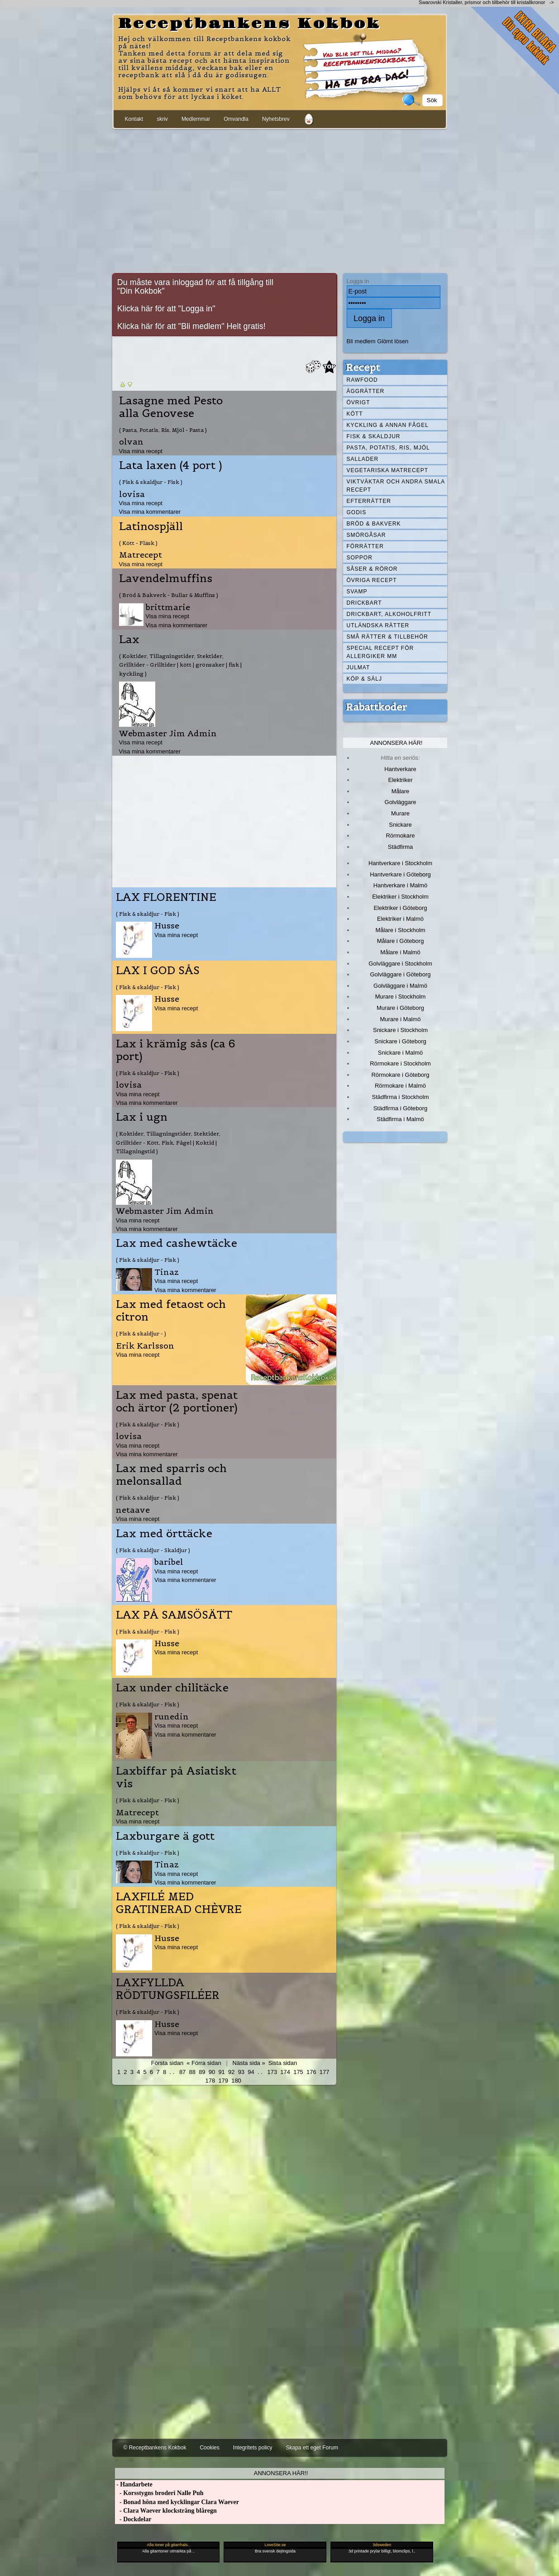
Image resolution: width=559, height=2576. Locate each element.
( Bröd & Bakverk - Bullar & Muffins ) (168, 595)
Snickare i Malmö (400, 1052)
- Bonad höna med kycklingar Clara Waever (177, 2502)
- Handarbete (134, 2484)
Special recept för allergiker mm (380, 652)
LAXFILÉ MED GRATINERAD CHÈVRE (179, 1903)
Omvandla (236, 119)
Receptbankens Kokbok (249, 24)
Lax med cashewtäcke (176, 1243)
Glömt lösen (392, 341)
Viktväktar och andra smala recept (396, 485)
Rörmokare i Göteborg (400, 1074)
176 (311, 2072)
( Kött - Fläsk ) (138, 543)
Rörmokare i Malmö (400, 1085)
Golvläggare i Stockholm (400, 963)
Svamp (357, 591)
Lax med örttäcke (164, 1533)
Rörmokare (400, 835)
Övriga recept (372, 580)
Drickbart (364, 603)
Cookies (209, 2447)
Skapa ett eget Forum (312, 2447)
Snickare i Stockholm (400, 1030)
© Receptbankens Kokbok (155, 2447)
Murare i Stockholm (400, 996)
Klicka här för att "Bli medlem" (171, 326)
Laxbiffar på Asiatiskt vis (176, 1777)
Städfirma (400, 846)
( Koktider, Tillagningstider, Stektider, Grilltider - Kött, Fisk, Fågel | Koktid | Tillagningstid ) (168, 1142)
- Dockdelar (133, 2519)
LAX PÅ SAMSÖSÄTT (174, 1615)
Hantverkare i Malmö (400, 885)
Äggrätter (366, 391)
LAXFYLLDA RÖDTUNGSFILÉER (168, 1989)
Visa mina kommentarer (150, 511)
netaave (133, 1510)
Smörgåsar (366, 535)
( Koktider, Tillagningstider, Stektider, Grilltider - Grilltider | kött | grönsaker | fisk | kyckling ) (180, 665)
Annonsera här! (396, 742)
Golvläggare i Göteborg (400, 974)
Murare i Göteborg (400, 1007)
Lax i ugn (141, 1117)
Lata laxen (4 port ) (170, 465)
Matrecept (140, 554)
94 (251, 2072)
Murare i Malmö (400, 1019)
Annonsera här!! (281, 2473)
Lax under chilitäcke (172, 1687)
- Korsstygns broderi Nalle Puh (159, 2493)
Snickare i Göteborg (400, 1041)
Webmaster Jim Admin (168, 733)
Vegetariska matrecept (388, 470)
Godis (357, 512)
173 (272, 2072)
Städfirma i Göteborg (400, 1108)
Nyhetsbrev (276, 119)
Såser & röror (372, 569)
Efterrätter (369, 501)
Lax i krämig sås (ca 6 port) (175, 1050)
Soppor (360, 557)
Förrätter (365, 546)
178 (210, 2080)
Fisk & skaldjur (374, 436)
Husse (166, 925)
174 (285, 2072)
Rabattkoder (376, 707)
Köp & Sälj (364, 679)
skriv (162, 119)
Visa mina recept (140, 451)
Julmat (358, 667)
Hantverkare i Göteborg (400, 874)
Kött (355, 414)
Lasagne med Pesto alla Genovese (171, 407)
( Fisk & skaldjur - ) (141, 1333)
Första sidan (167, 2063)
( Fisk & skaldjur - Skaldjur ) (153, 1550)
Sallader (363, 459)
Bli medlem (361, 341)
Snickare (400, 824)
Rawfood (362, 380)
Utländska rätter (378, 625)
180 (236, 2080)
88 (192, 2072)
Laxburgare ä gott (165, 1836)
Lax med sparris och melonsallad (171, 1474)
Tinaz (166, 1272)
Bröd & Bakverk (374, 524)
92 (231, 2072)
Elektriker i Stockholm (400, 896)
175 (298, 2072)
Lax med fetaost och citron (171, 1310)
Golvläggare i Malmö (400, 985)
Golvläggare (400, 802)
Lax (129, 639)
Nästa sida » (249, 2063)
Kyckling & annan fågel (388, 425)
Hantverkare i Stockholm (400, 863)
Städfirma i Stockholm (400, 1097)
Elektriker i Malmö (400, 918)
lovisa (132, 494)
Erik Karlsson (145, 1345)
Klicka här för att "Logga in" (166, 308)
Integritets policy (252, 2447)
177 (325, 2072)
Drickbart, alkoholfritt (389, 614)
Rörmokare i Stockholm (400, 1063)
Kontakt (134, 119)
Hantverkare (400, 769)
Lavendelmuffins (165, 578)
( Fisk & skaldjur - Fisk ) (150, 481)
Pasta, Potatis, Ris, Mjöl (388, 448)
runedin (171, 1716)
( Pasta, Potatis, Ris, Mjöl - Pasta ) (163, 429)
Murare (400, 813)
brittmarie (168, 607)
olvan (131, 441)
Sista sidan (282, 2063)
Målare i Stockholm (400, 930)
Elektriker (400, 780)
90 (212, 2072)
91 (221, 2072)
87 (182, 2072)
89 (202, 2072)
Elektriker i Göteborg (400, 907)
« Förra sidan (203, 2063)
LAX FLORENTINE (166, 897)
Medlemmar (196, 119)
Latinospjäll (151, 526)
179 (223, 2080)
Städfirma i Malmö (400, 1119)
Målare (401, 791)
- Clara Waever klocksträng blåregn (166, 2510)
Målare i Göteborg (400, 941)
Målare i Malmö (400, 952)
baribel (168, 1562)
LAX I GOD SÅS (158, 970)
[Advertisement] (279, 199)
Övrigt (358, 402)
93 (241, 2072)
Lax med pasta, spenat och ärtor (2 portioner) (177, 1401)
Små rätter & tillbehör (387, 637)
